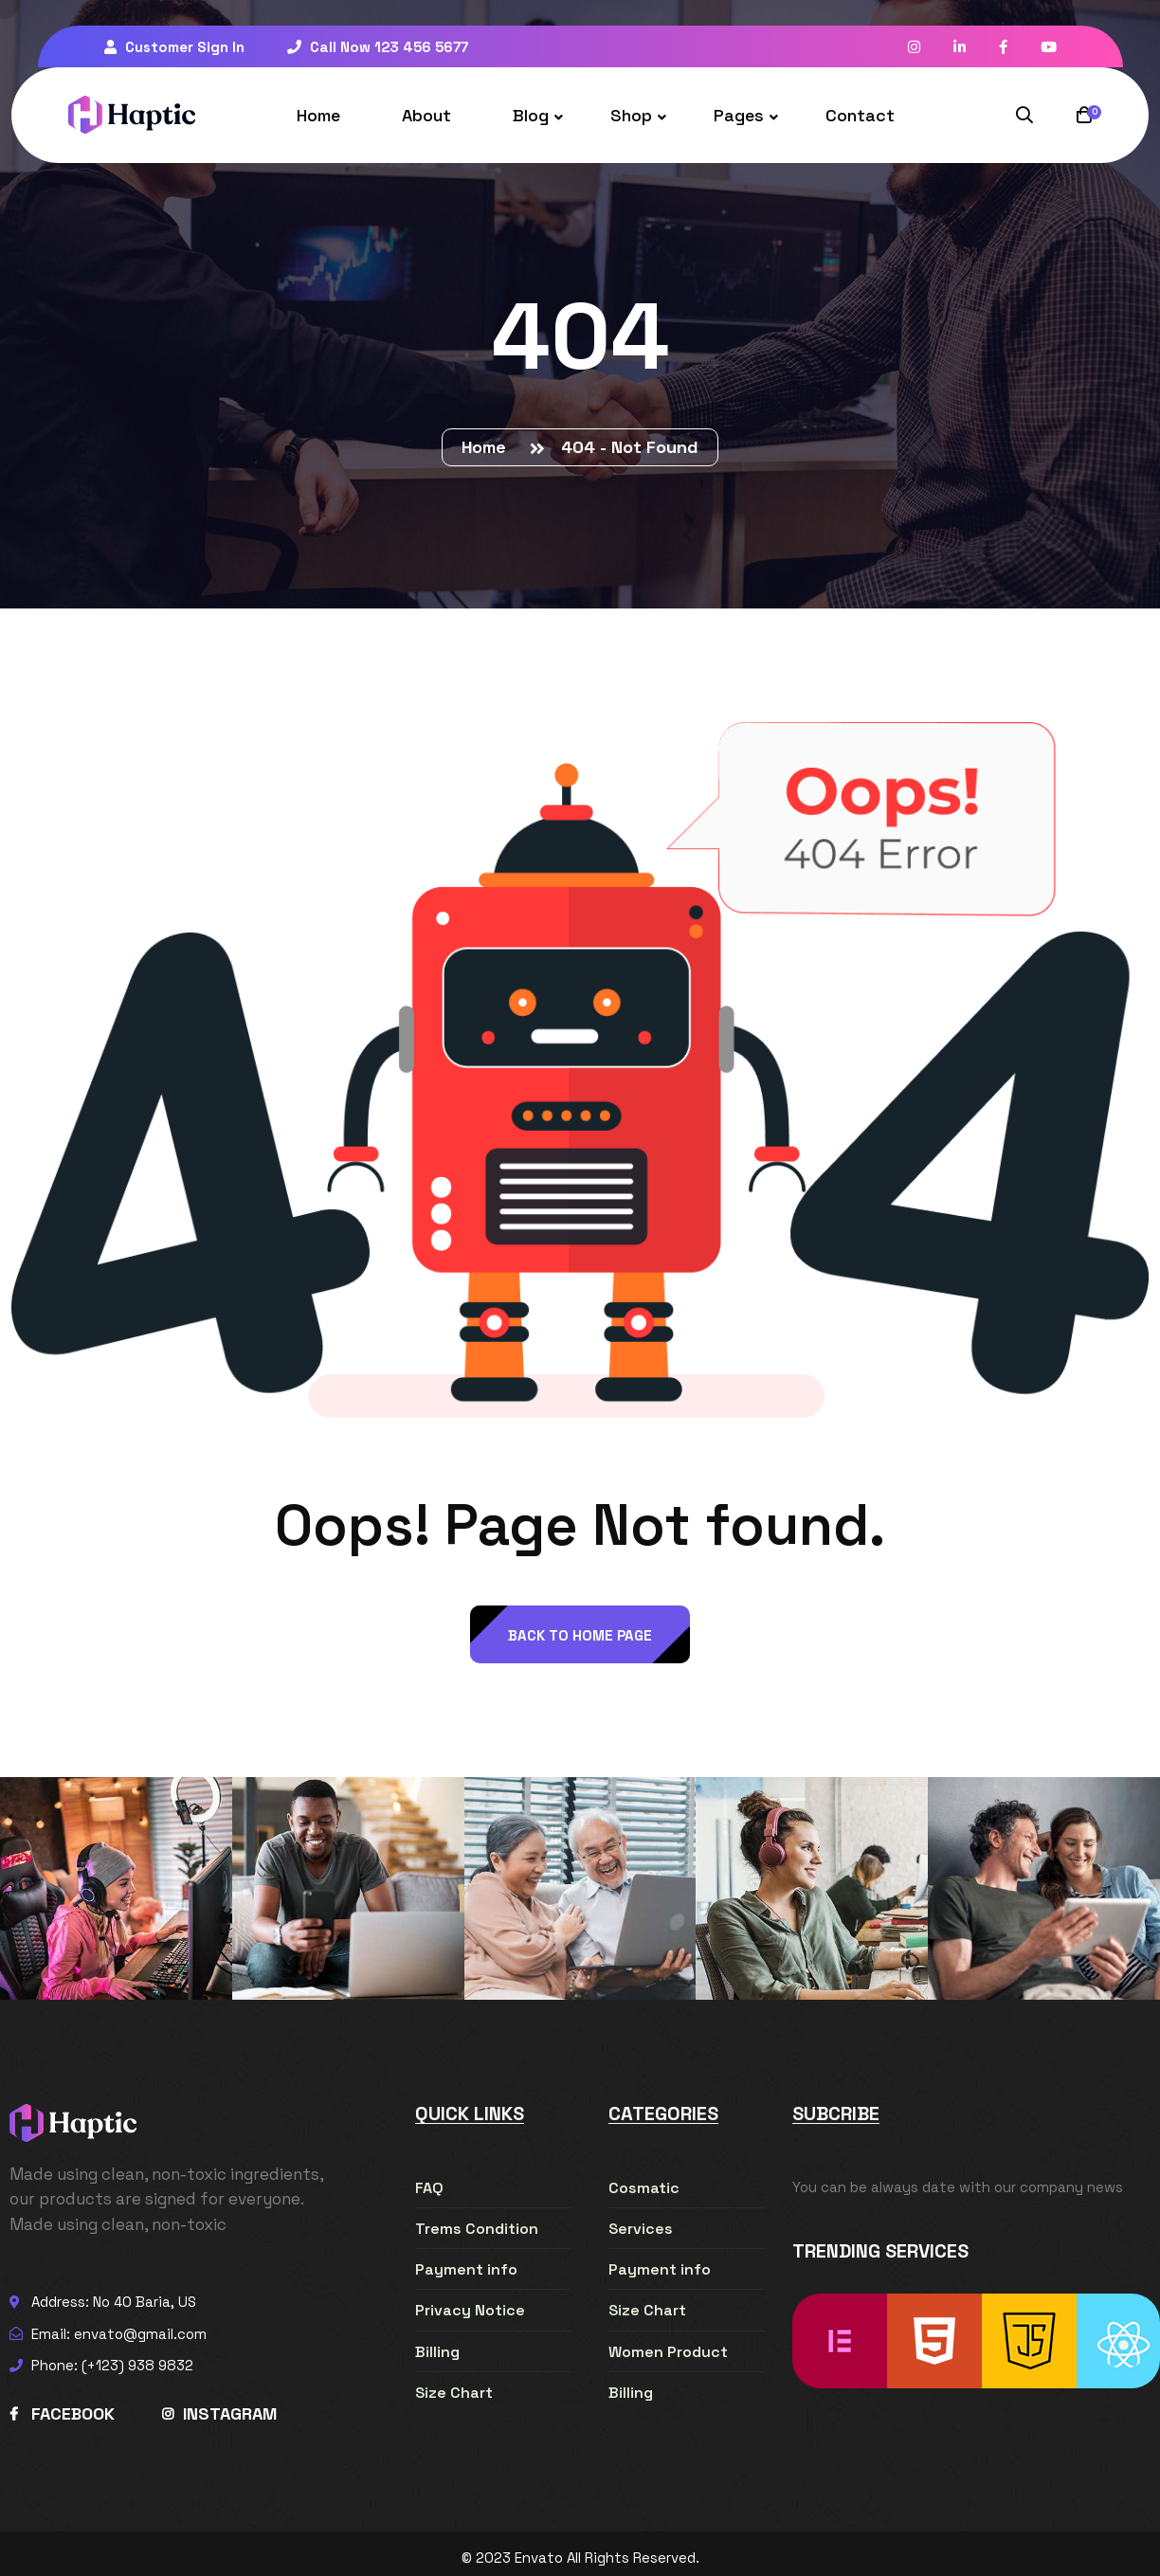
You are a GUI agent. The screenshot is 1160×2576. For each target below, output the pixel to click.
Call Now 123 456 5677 (377, 47)
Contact (860, 115)
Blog (531, 115)
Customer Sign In (174, 47)
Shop (631, 115)
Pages (739, 115)
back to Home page (580, 1635)
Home (318, 115)
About (426, 115)
